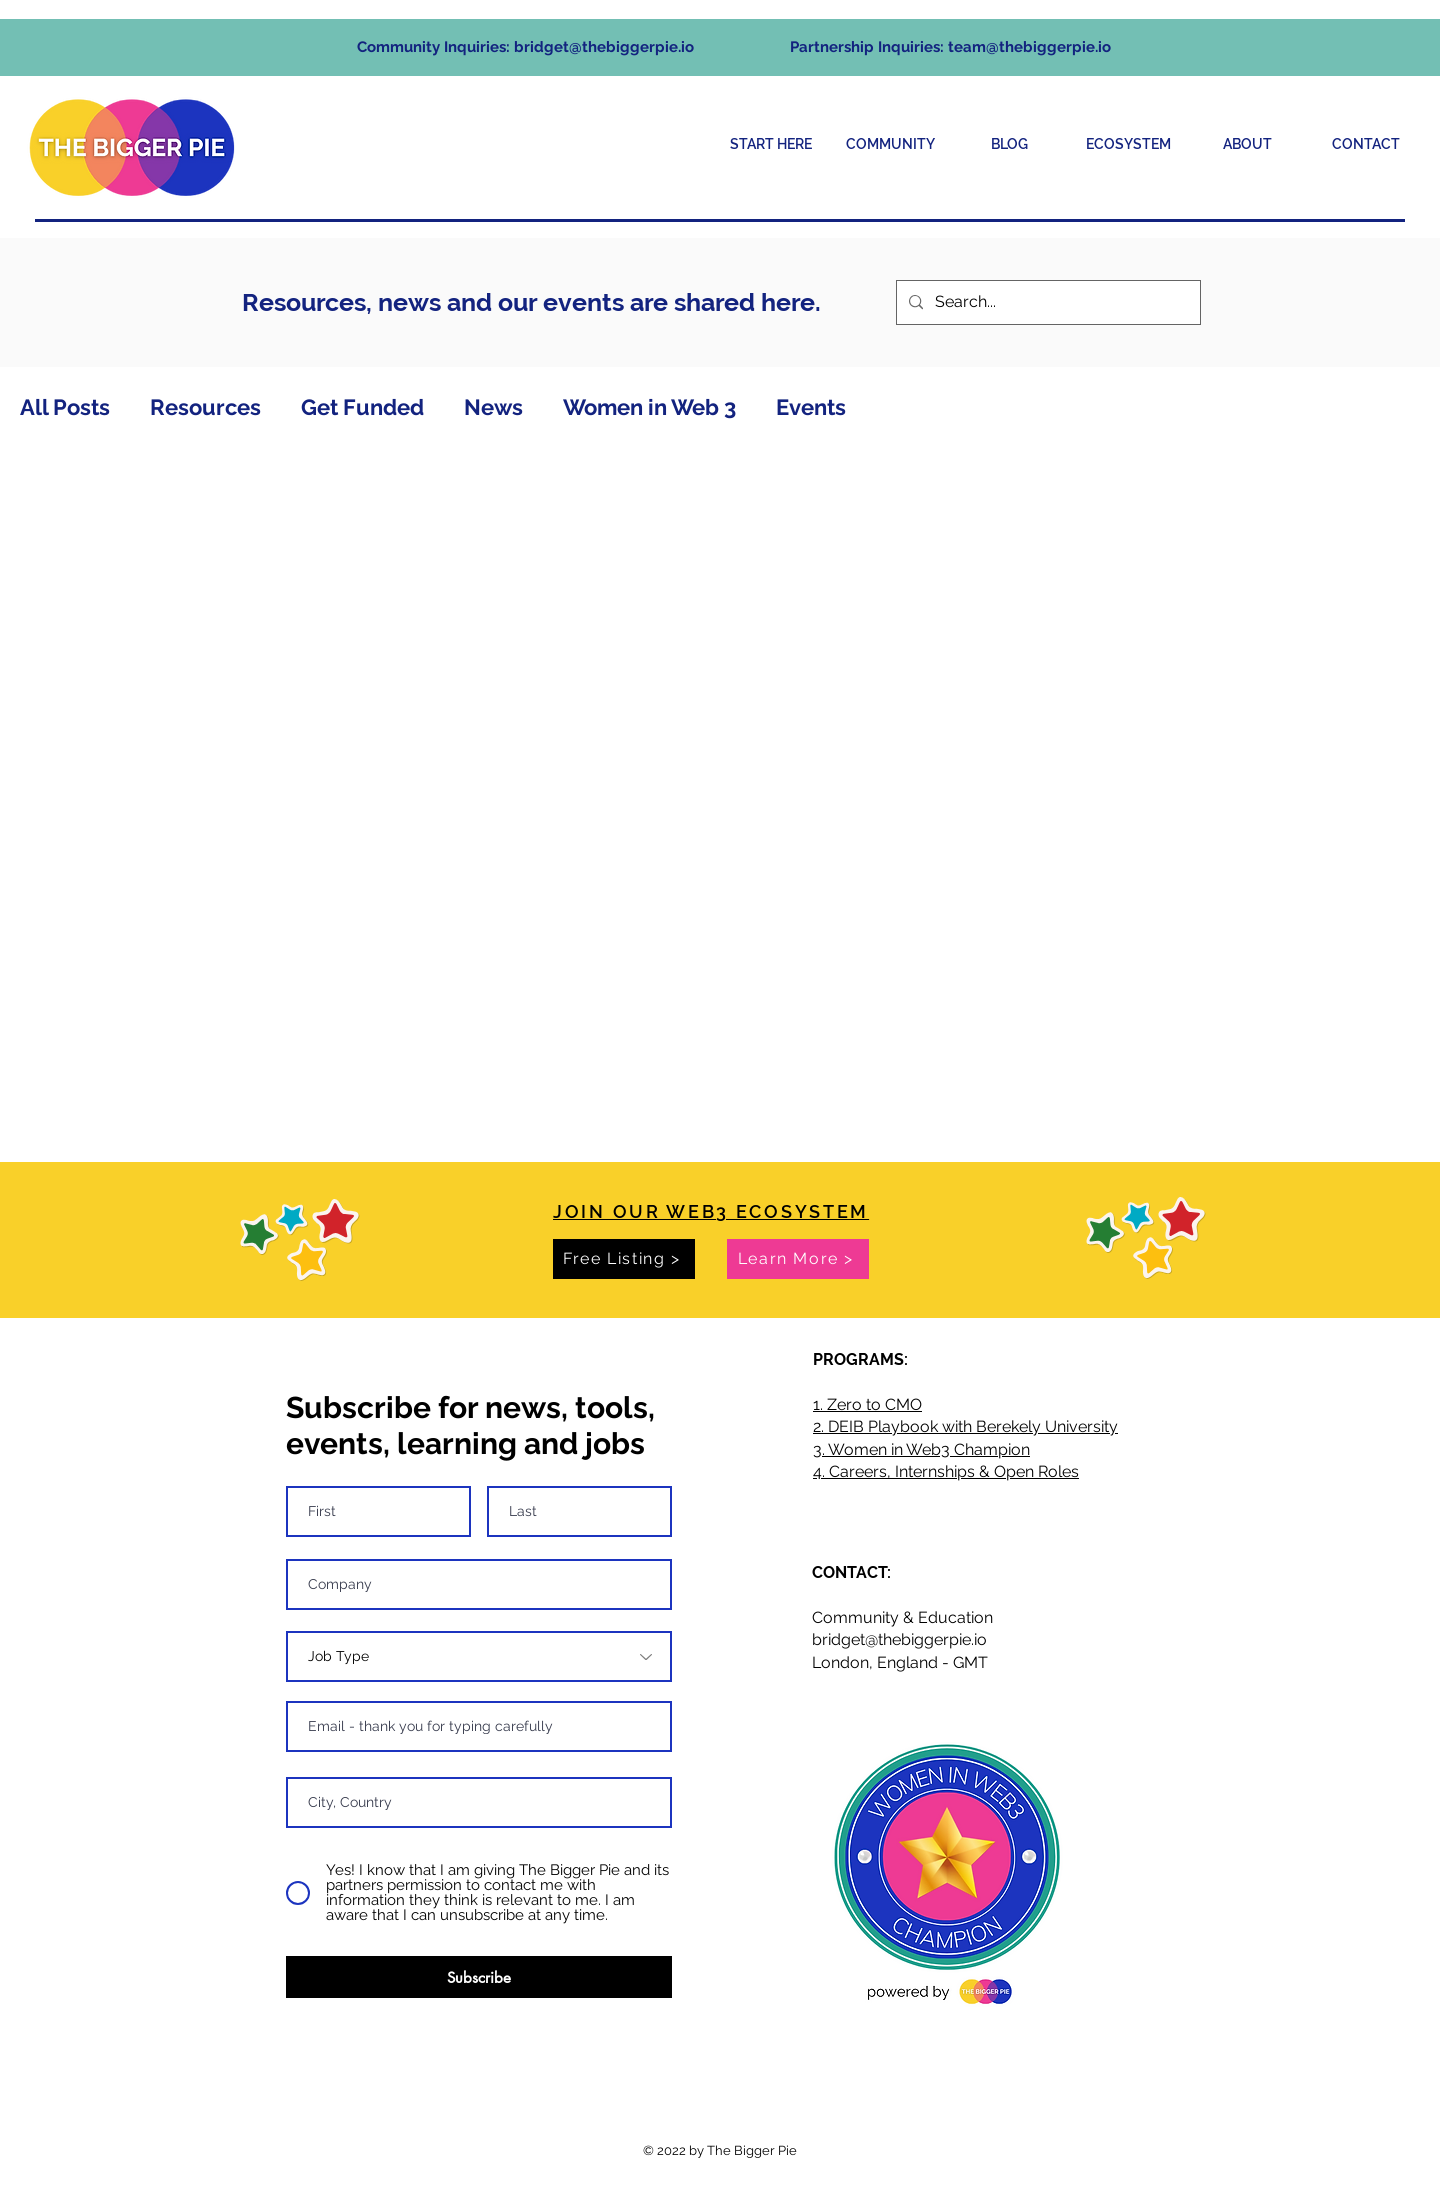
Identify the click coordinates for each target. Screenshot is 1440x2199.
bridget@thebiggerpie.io (604, 47)
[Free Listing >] (624, 1259)
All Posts (65, 407)
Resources (205, 407)
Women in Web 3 (649, 407)
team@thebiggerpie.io (1029, 47)
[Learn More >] (798, 1259)
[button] (890, 144)
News (493, 407)
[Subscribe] (479, 1977)
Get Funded (362, 407)
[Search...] (1046, 302)
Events (811, 407)
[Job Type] (479, 1656)
